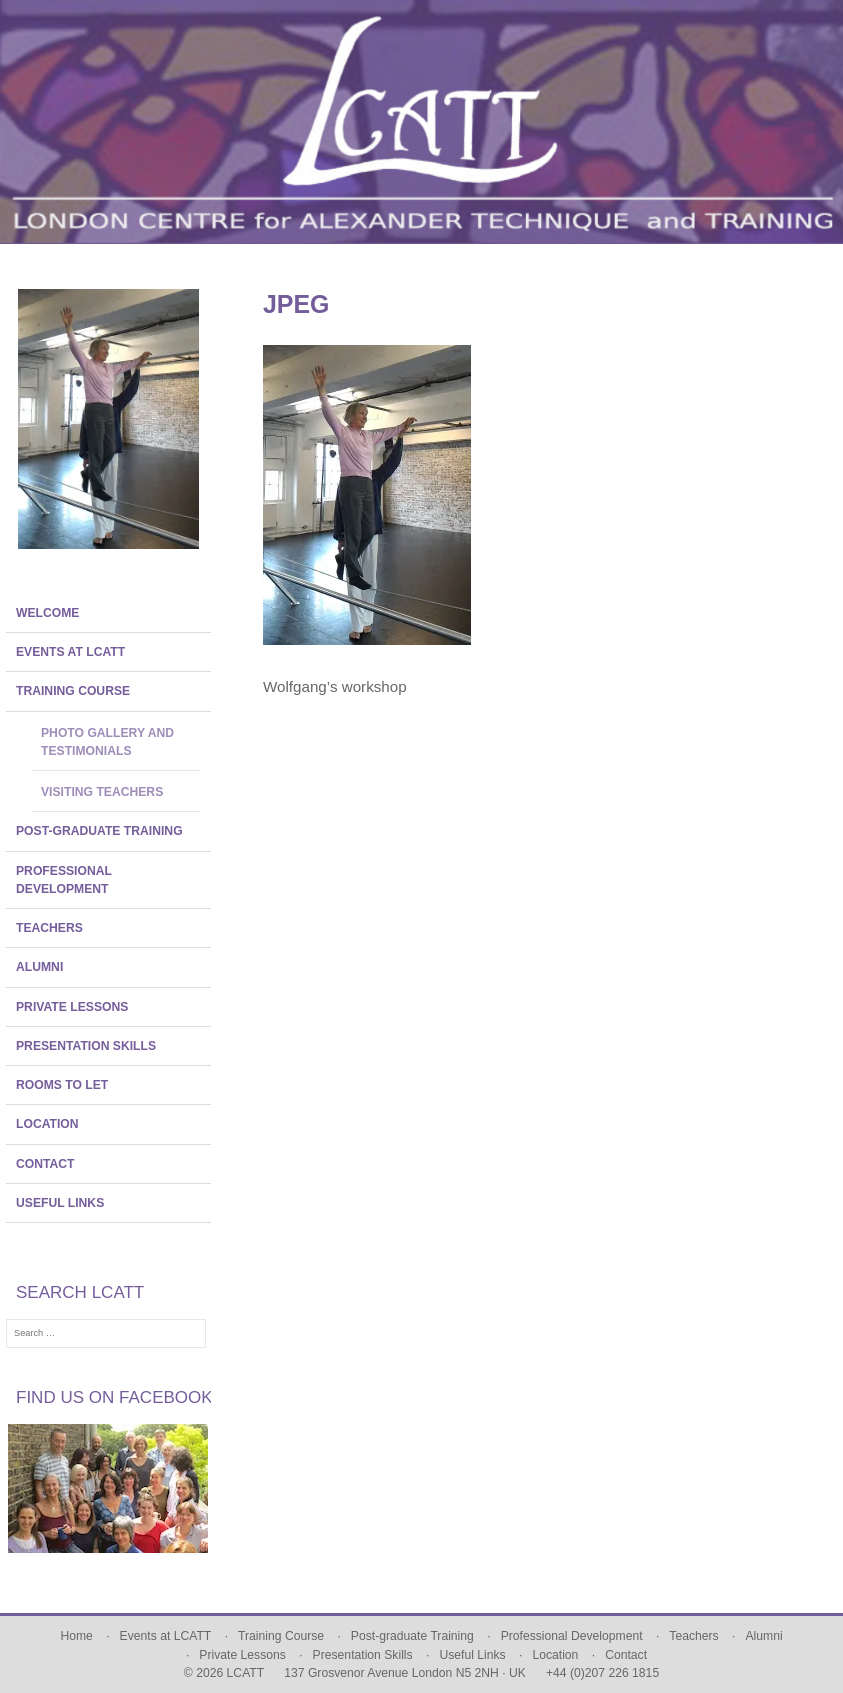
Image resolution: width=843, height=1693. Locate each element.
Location (47, 1124)
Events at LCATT (70, 652)
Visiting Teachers (102, 792)
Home (76, 1636)
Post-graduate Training (99, 831)
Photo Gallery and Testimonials (107, 742)
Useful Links (60, 1203)
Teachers (49, 928)
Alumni (39, 967)
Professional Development (64, 880)
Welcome (47, 613)
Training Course (73, 691)
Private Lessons (72, 1007)
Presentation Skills (86, 1046)
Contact (45, 1164)
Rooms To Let (62, 1085)
